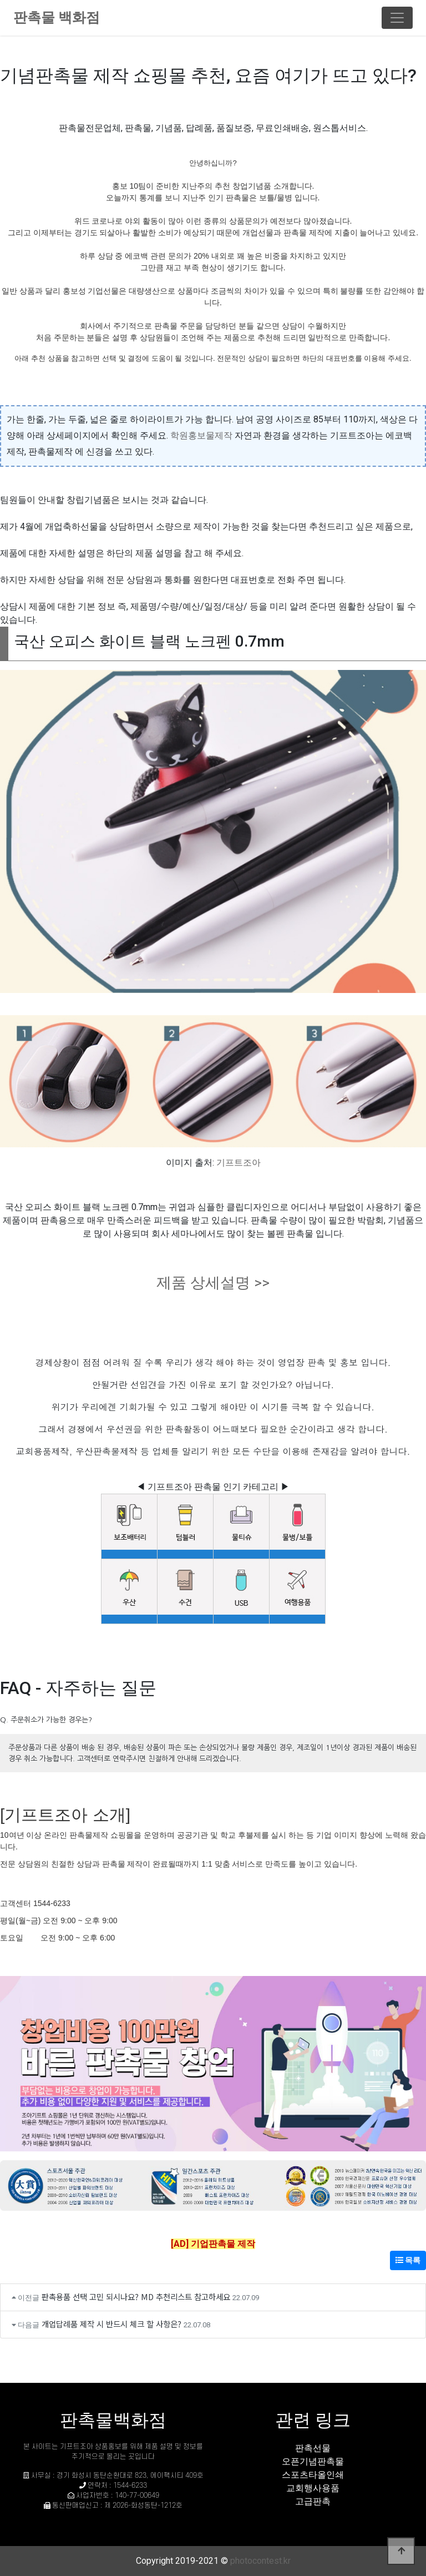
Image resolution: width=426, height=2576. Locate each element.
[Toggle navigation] (397, 18)
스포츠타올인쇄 (313, 2474)
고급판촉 (313, 2501)
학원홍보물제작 (201, 435)
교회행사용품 (312, 2488)
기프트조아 (238, 1162)
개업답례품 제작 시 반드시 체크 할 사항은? (111, 2324)
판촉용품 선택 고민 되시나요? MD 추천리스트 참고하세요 (136, 2296)
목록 (407, 2260)
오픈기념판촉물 (313, 2461)
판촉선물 (313, 2448)
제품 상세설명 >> (213, 1283)
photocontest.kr (260, 2560)
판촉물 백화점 (56, 17)
